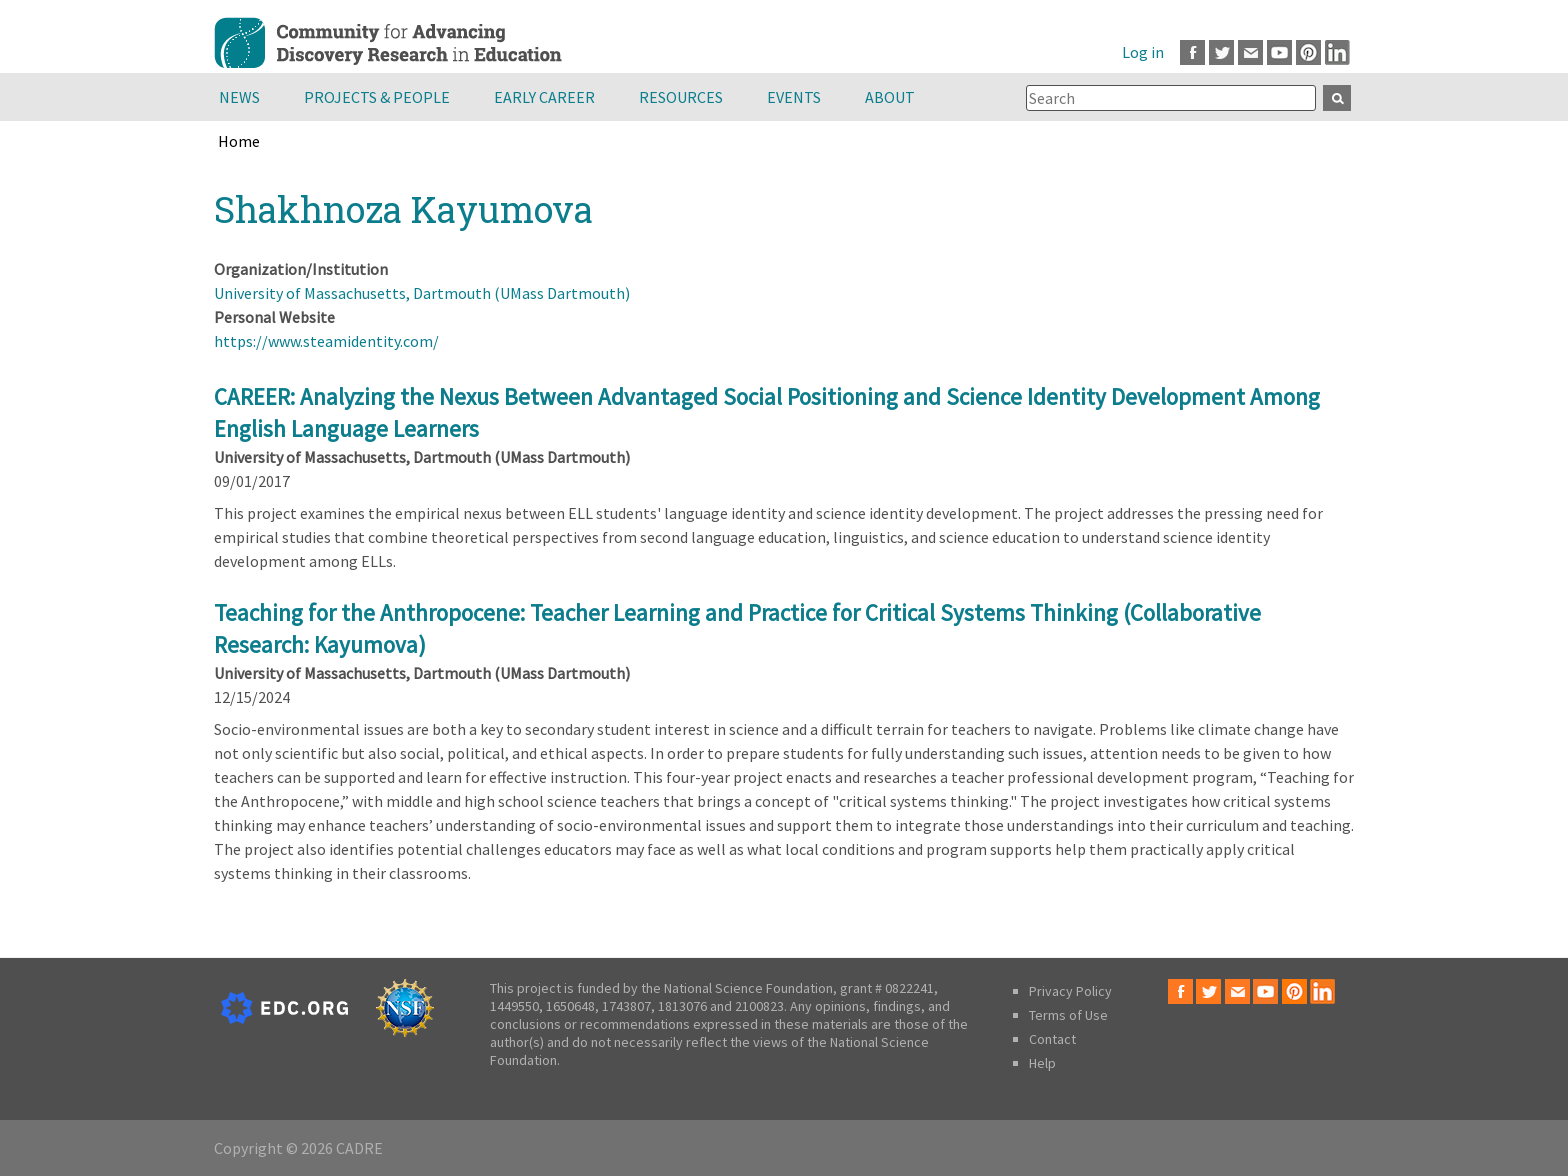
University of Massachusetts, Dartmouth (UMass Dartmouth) (422, 293)
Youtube (1279, 52)
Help (1042, 1063)
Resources (681, 97)
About (890, 97)
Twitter (1221, 52)
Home (239, 141)
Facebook (1192, 52)
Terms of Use (1068, 1015)
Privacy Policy (1070, 991)
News (239, 97)
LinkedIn (1337, 52)
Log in (1143, 52)
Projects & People (377, 97)
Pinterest (1308, 52)
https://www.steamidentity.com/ (326, 341)
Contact (1052, 1039)
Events (794, 97)
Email (1250, 52)
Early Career (544, 97)
